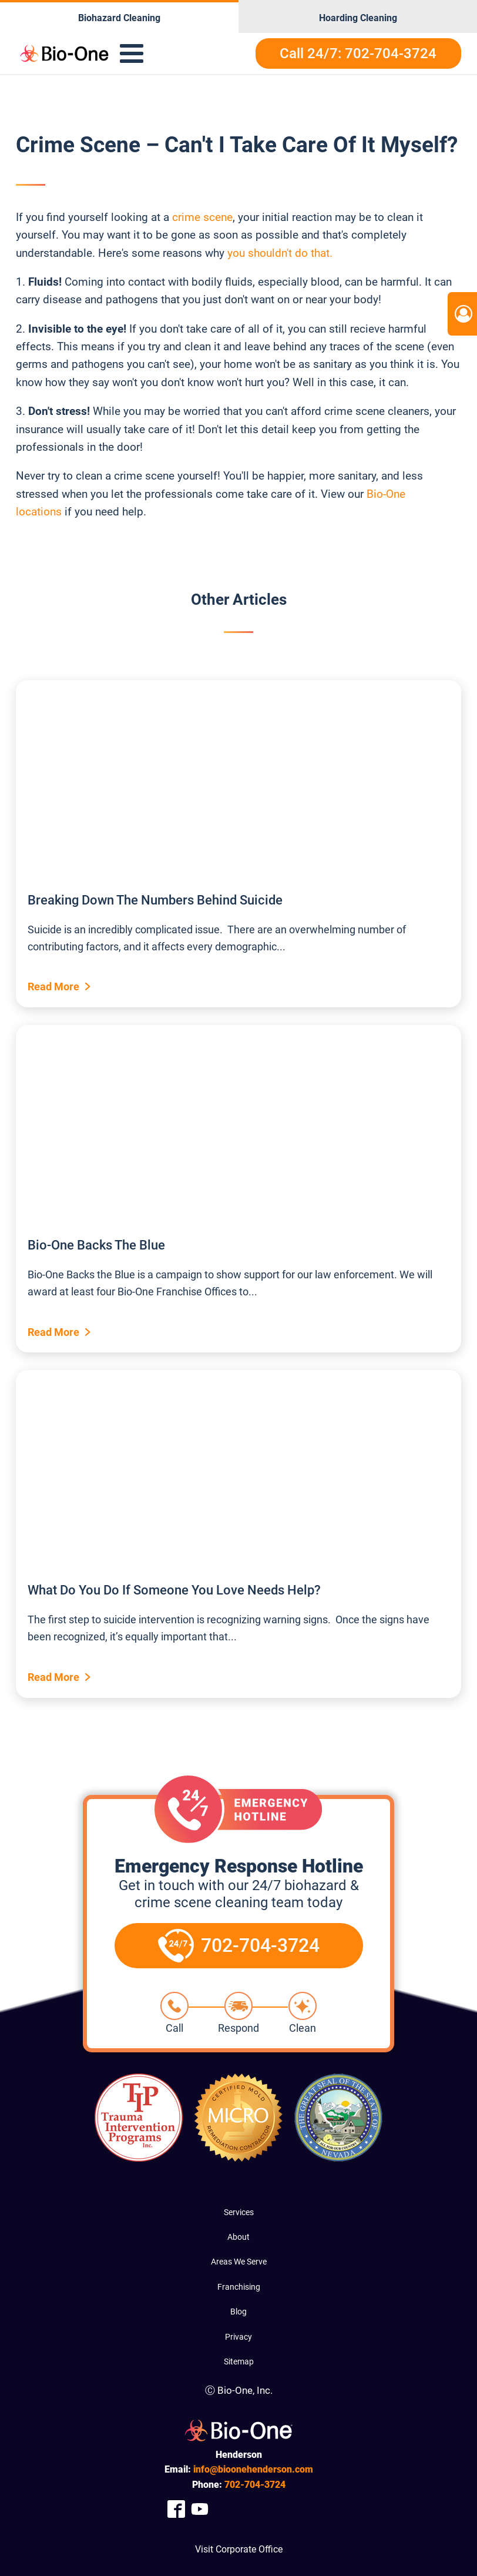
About (238, 2237)
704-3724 (254, 2484)
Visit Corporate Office (239, 2549)
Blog (238, 2311)
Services (239, 2212)
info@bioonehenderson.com (253, 2469)
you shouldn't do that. (279, 253)
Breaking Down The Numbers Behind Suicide (155, 900)
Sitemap (239, 2361)
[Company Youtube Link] (200, 2509)
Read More (53, 986)
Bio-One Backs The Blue (96, 1245)
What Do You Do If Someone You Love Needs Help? (174, 1590)
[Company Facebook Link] (176, 2509)
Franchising (238, 2287)
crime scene (201, 217)
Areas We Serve (239, 2261)
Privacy (238, 2336)
